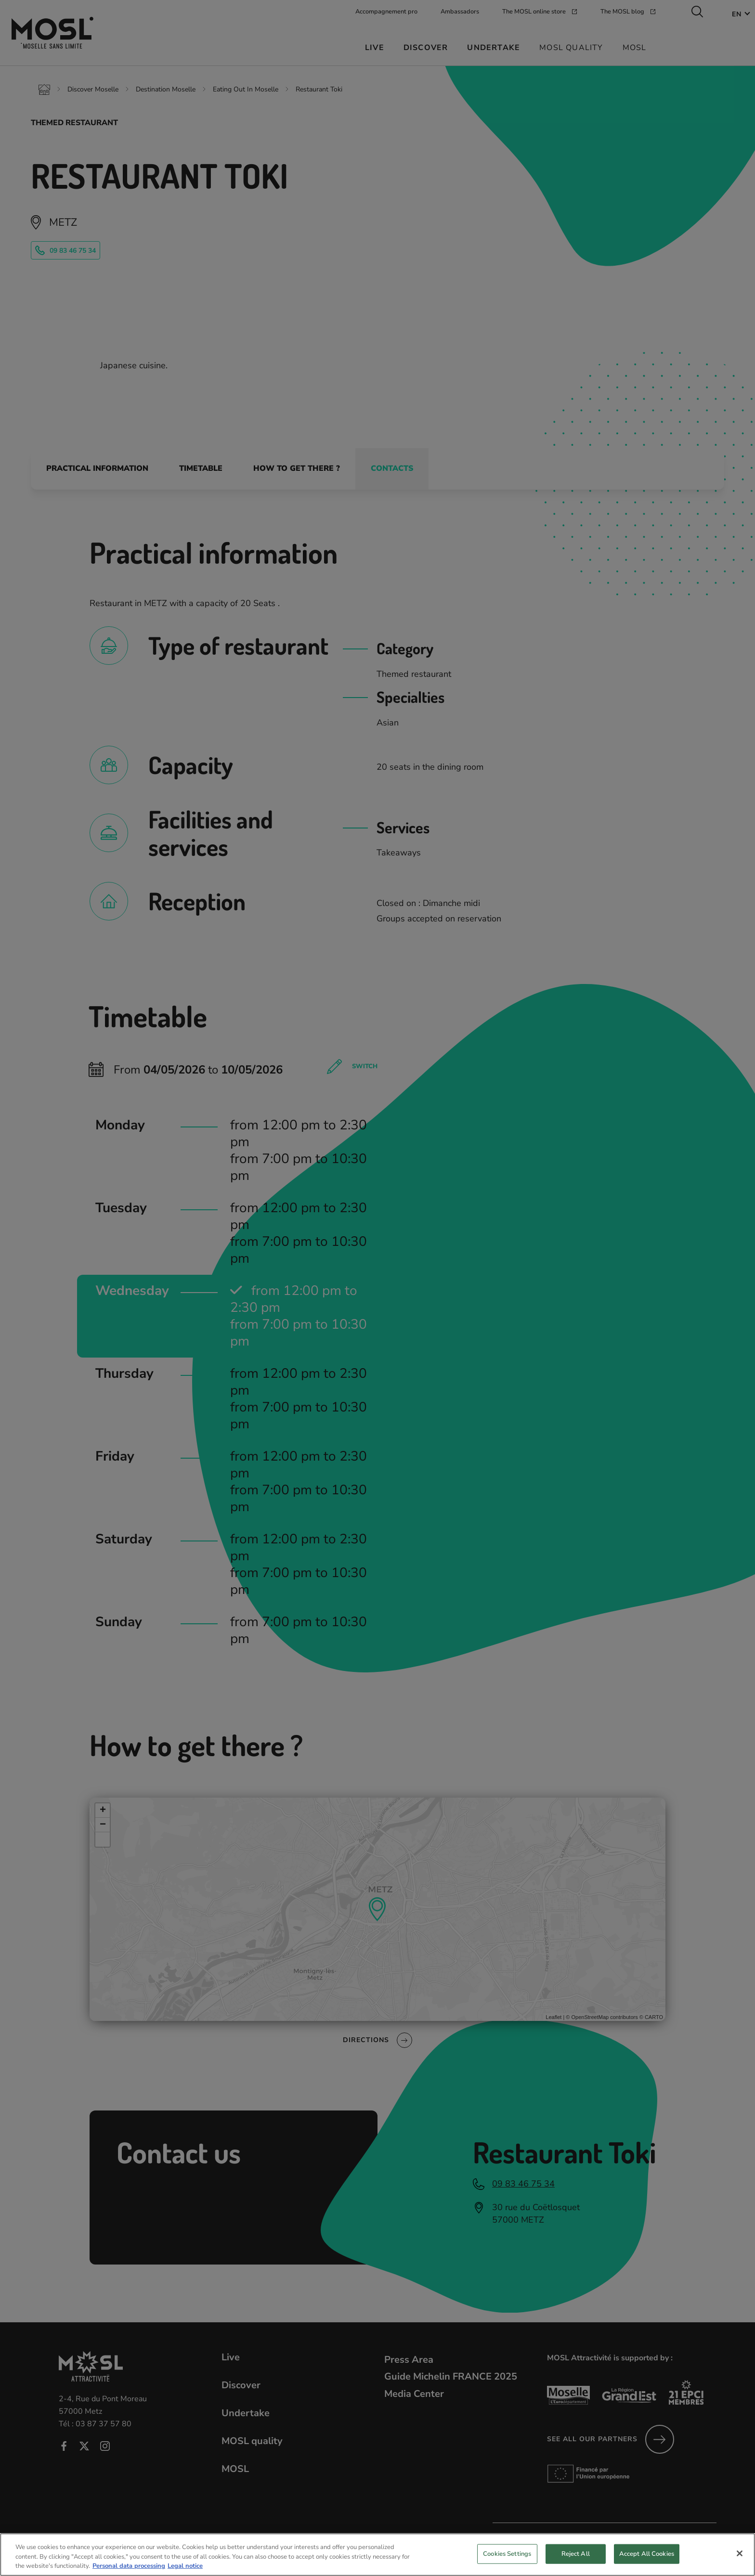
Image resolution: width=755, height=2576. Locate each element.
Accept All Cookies (646, 2557)
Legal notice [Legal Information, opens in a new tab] (185, 2570)
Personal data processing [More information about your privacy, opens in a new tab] (128, 2570)
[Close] (739, 2557)
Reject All (575, 2557)
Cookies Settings (507, 2557)
